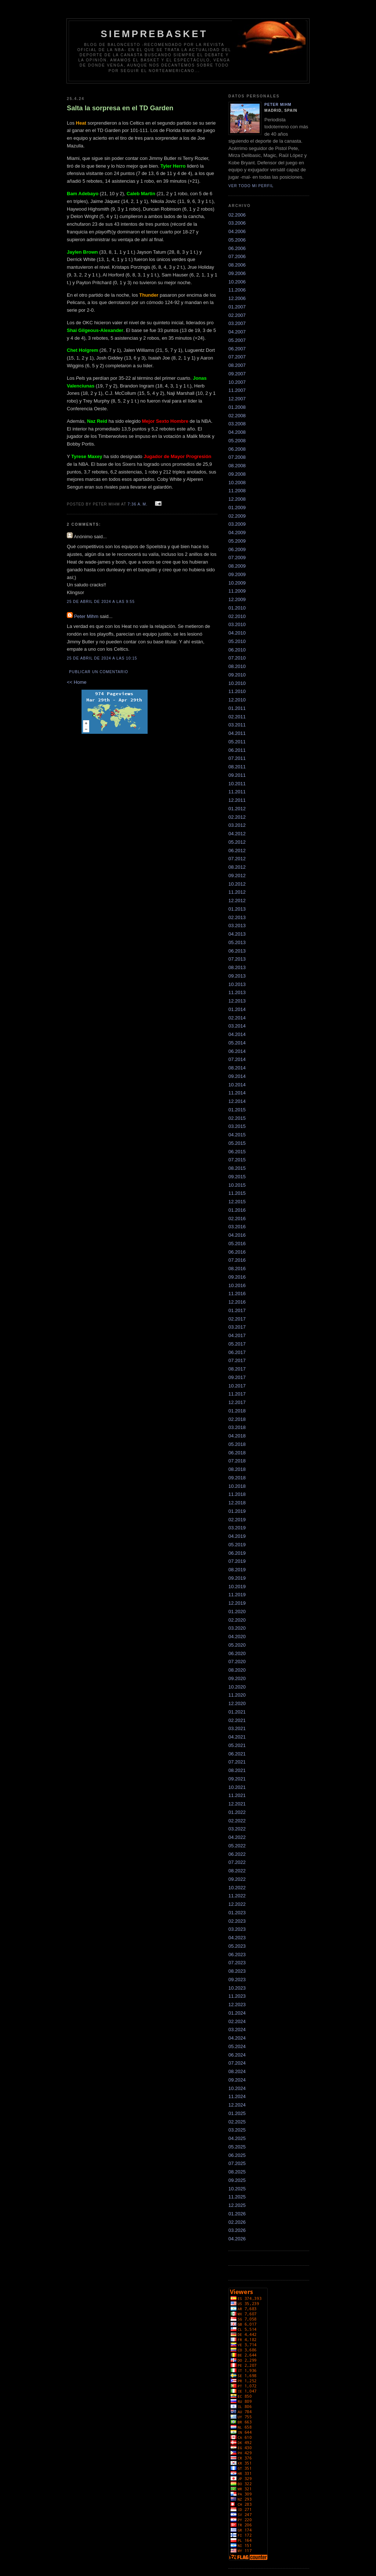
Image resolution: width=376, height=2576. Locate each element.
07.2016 (237, 1260)
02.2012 (237, 817)
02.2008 (237, 415)
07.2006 (237, 256)
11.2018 (237, 1494)
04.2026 (237, 2238)
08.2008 (237, 465)
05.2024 (237, 2046)
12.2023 (237, 2004)
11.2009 (237, 591)
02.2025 (237, 2122)
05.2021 (237, 1745)
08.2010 (237, 666)
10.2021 (237, 1787)
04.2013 (237, 934)
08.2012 (237, 867)
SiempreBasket (154, 33)
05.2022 (237, 1845)
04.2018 (237, 1436)
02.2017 (237, 1319)
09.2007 (237, 373)
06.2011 (237, 750)
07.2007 (237, 357)
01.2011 (237, 708)
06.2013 (237, 951)
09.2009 (237, 574)
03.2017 (237, 1327)
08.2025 (237, 2172)
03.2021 (237, 1728)
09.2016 (237, 1277)
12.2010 (237, 700)
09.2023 (237, 1979)
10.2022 (237, 1887)
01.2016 (237, 1210)
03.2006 (237, 223)
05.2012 (237, 842)
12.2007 (237, 398)
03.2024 (237, 2029)
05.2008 (237, 440)
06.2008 (237, 449)
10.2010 (237, 683)
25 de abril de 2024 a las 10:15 (102, 658)
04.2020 (237, 1636)
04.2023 (237, 1937)
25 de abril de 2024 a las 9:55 (101, 602)
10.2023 (237, 1988)
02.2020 (237, 1620)
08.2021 (237, 1770)
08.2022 (237, 1870)
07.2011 (237, 758)
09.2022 (237, 1879)
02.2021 (237, 1720)
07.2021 (237, 1762)
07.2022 (237, 1862)
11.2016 (237, 1293)
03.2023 (237, 1929)
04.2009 (237, 532)
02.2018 (237, 1419)
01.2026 (237, 2213)
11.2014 (237, 1093)
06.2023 (237, 1954)
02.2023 (237, 1921)
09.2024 (237, 2080)
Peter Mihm (86, 616)
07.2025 (237, 2163)
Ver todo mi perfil (251, 186)
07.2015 (237, 1159)
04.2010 (237, 633)
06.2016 (237, 1252)
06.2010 (237, 650)
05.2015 (237, 1143)
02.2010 (237, 616)
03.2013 (237, 925)
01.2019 (237, 1511)
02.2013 (237, 917)
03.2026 (237, 2230)
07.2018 (237, 1461)
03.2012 (237, 825)
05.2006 (237, 240)
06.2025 (237, 2155)
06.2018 (237, 1452)
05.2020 (237, 1645)
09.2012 (237, 875)
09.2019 (237, 1578)
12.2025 (237, 2205)
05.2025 (237, 2147)
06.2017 (237, 1352)
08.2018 (237, 1469)
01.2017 (237, 1310)
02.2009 (237, 516)
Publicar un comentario (98, 672)
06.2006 (237, 248)
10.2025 (237, 2188)
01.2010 (237, 608)
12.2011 (237, 800)
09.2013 (237, 976)
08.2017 (237, 1369)
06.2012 (237, 850)
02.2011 (237, 716)
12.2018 (237, 1502)
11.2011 (237, 791)
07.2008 (237, 457)
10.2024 (237, 2088)
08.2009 (237, 566)
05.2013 (237, 942)
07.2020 (237, 1661)
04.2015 (237, 1134)
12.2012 (237, 900)
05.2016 (237, 1243)
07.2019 (237, 1561)
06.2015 (237, 1151)
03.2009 (237, 524)
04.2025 (237, 2138)
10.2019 (237, 1586)
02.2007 (237, 315)
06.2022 (237, 1854)
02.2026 (237, 2222)
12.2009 (237, 599)
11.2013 (237, 992)
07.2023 (237, 1962)
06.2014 (237, 1051)
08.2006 (237, 265)
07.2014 (237, 1059)
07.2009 (237, 557)
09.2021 (237, 1779)
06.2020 (237, 1653)
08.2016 (237, 1268)
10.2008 (237, 482)
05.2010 (237, 641)
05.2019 (237, 1544)
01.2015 (237, 1109)
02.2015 (237, 1118)
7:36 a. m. (138, 504)
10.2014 (237, 1084)
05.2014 (237, 1043)
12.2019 (237, 1603)
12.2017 (237, 1402)
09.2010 (237, 675)
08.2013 (237, 967)
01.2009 (237, 507)
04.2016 (237, 1235)
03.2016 (237, 1226)
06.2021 (237, 1754)
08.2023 (237, 1971)
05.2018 (237, 1444)
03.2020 (237, 1628)
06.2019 (237, 1553)
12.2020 (237, 1703)
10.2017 (237, 1386)
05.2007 (237, 340)
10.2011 (237, 783)
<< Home (76, 682)
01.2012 (237, 808)
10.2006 (237, 282)
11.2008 (237, 490)
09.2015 (237, 1176)
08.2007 (237, 365)
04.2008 (237, 432)
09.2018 (237, 1477)
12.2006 (237, 298)
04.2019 (237, 1536)
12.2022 (237, 1904)
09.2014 (237, 1076)
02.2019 (237, 1519)
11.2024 (237, 2096)
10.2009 (237, 583)
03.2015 (237, 1126)
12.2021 (237, 1804)
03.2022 (237, 1829)
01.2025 (237, 2113)
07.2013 (237, 959)
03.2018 (237, 1427)
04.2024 (237, 2038)
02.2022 (237, 1820)
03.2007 (237, 323)
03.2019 (237, 1527)
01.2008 (237, 407)
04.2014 (237, 1034)
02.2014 (237, 1018)
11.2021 (237, 1795)
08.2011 (237, 766)
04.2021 (237, 1737)
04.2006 (237, 231)
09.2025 (237, 2180)
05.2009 (237, 541)
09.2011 (237, 775)
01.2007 (237, 307)
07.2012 (237, 858)
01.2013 (237, 909)
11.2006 (237, 290)
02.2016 (237, 1218)
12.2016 (237, 1302)
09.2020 (237, 1678)
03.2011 (237, 725)
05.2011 (237, 741)
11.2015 (237, 1193)
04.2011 (237, 733)
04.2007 (237, 332)
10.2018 (237, 1486)
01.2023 (237, 1912)
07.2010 (237, 658)
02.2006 (237, 215)
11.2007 (237, 390)
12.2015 (237, 1201)
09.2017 (237, 1377)
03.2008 (237, 423)
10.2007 (237, 382)
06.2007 (237, 348)
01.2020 (237, 1611)
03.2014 (237, 1026)
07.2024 (237, 2063)
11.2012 (237, 892)
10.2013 (237, 984)
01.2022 (237, 1812)
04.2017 (237, 1335)
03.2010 (237, 624)
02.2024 (237, 2021)
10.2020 (237, 1687)
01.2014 (237, 1009)
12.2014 (237, 1101)
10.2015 (237, 1185)
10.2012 (237, 884)
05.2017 (237, 1344)
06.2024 (237, 2055)
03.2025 (237, 2130)
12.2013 (237, 1001)
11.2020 (237, 1695)
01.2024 (237, 2013)
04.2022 (237, 1837)
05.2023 (237, 1946)
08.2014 (237, 1068)
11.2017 (237, 1394)
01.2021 (237, 1712)
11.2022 (237, 1895)
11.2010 (237, 691)
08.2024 (237, 2071)
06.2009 (237, 549)
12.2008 (237, 499)
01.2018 (237, 1411)
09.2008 (237, 474)
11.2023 (237, 1996)
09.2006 (237, 273)
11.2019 (237, 1594)
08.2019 (237, 1569)
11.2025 (237, 2197)
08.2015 (237, 1168)
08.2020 (237, 1670)
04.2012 (237, 833)
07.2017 (237, 1360)
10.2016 (237, 1285)
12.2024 (237, 2105)
